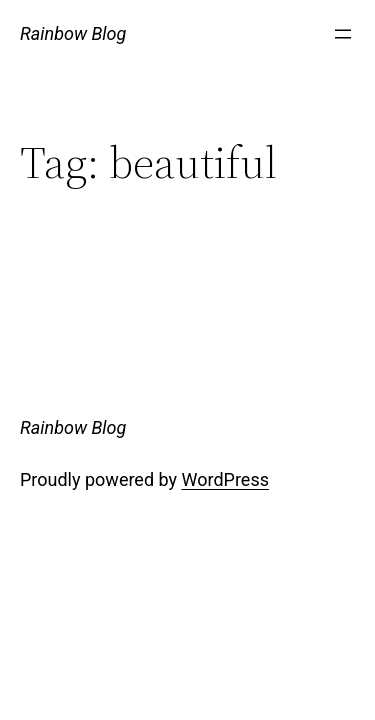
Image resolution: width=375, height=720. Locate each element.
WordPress (225, 479)
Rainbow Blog (73, 33)
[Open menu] (343, 34)
